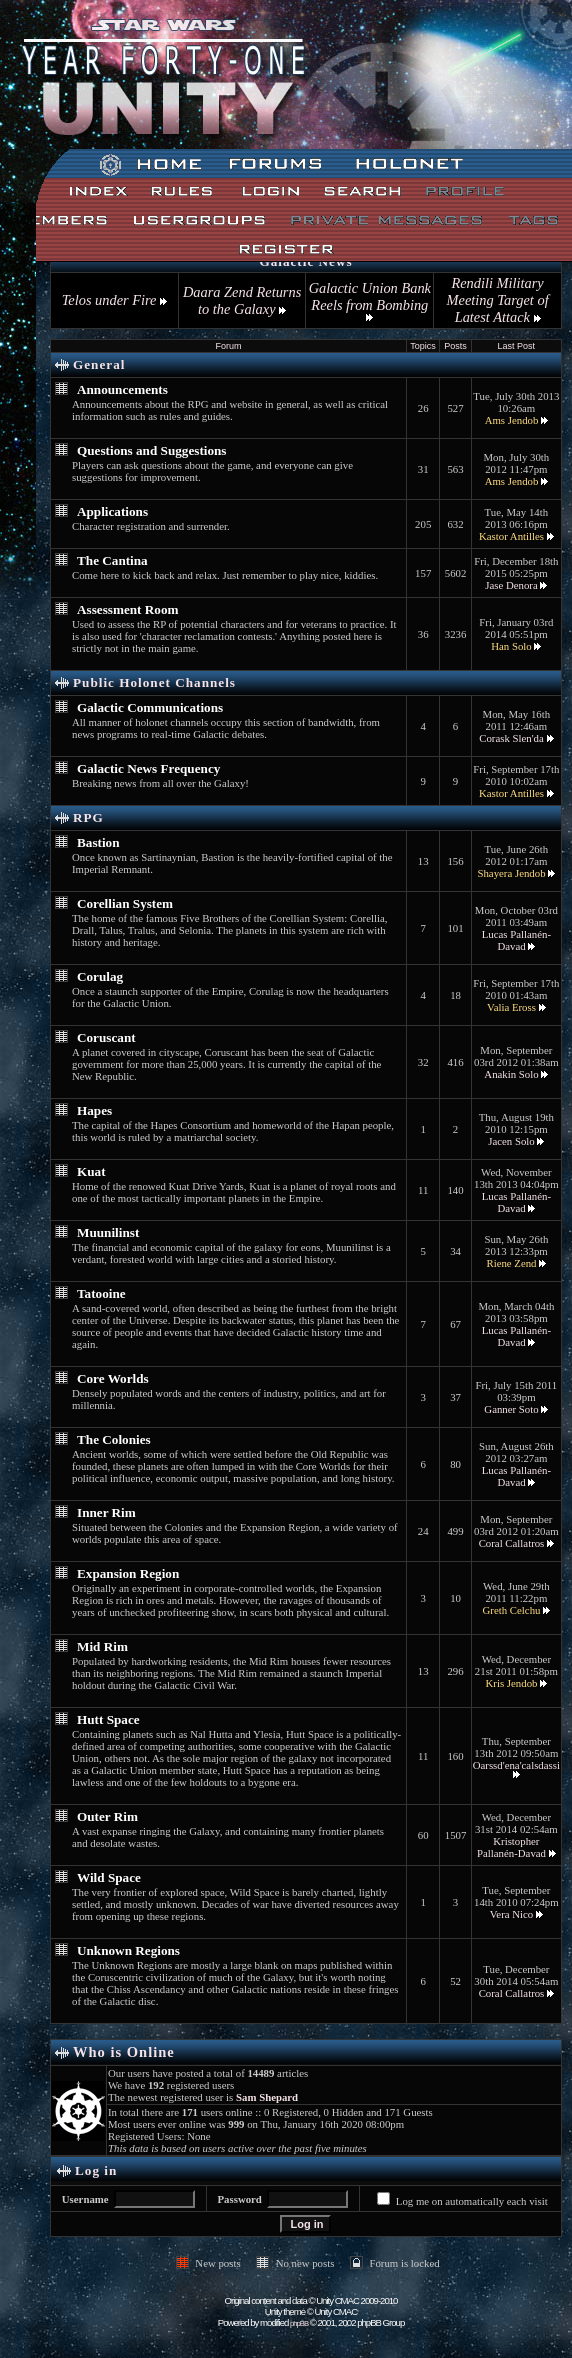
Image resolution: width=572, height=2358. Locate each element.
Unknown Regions (128, 1950)
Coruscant (106, 1037)
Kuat (91, 1171)
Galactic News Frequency (148, 768)
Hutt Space (108, 1719)
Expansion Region (128, 1573)
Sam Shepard (267, 2097)
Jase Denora (511, 585)
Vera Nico (511, 1914)
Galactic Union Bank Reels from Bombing (370, 300)
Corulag (100, 976)
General (99, 364)
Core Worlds (113, 1378)
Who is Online (124, 2052)
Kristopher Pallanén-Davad (511, 1847)
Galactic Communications (150, 707)
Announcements (122, 389)
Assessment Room (127, 609)
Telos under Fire (114, 300)
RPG (88, 817)
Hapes (94, 1110)
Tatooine (101, 1293)
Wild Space (109, 1877)
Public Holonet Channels (154, 682)
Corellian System (125, 903)
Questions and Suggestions (152, 450)
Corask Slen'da (511, 738)
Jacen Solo (511, 1141)
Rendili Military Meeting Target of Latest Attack (498, 300)
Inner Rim (106, 1512)
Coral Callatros (512, 1543)
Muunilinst (108, 1232)
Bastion (98, 842)
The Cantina (112, 560)
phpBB (299, 2323)
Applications (112, 511)
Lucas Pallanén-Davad (516, 940)
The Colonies (114, 1439)
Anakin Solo (511, 1074)
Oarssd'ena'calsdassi (516, 1765)
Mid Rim (102, 1646)
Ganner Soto (511, 1409)
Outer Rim (107, 1816)
